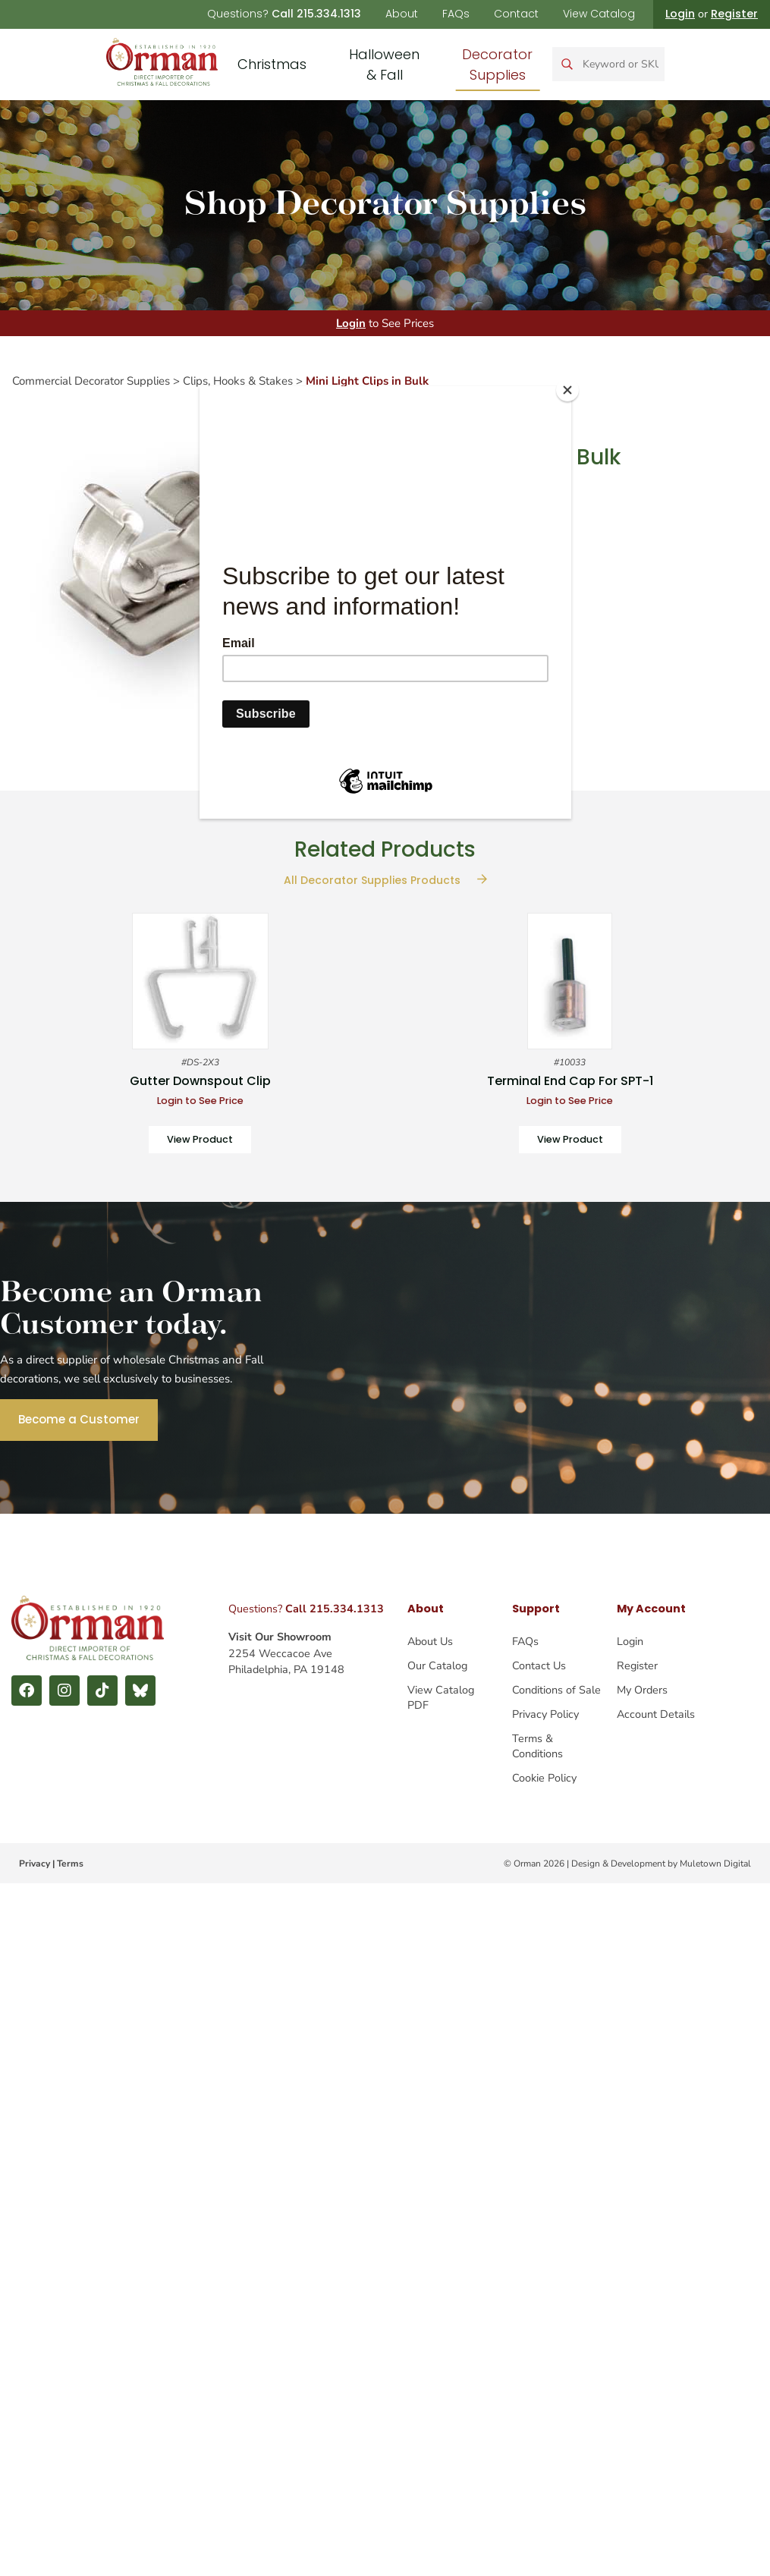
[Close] (567, 390)
